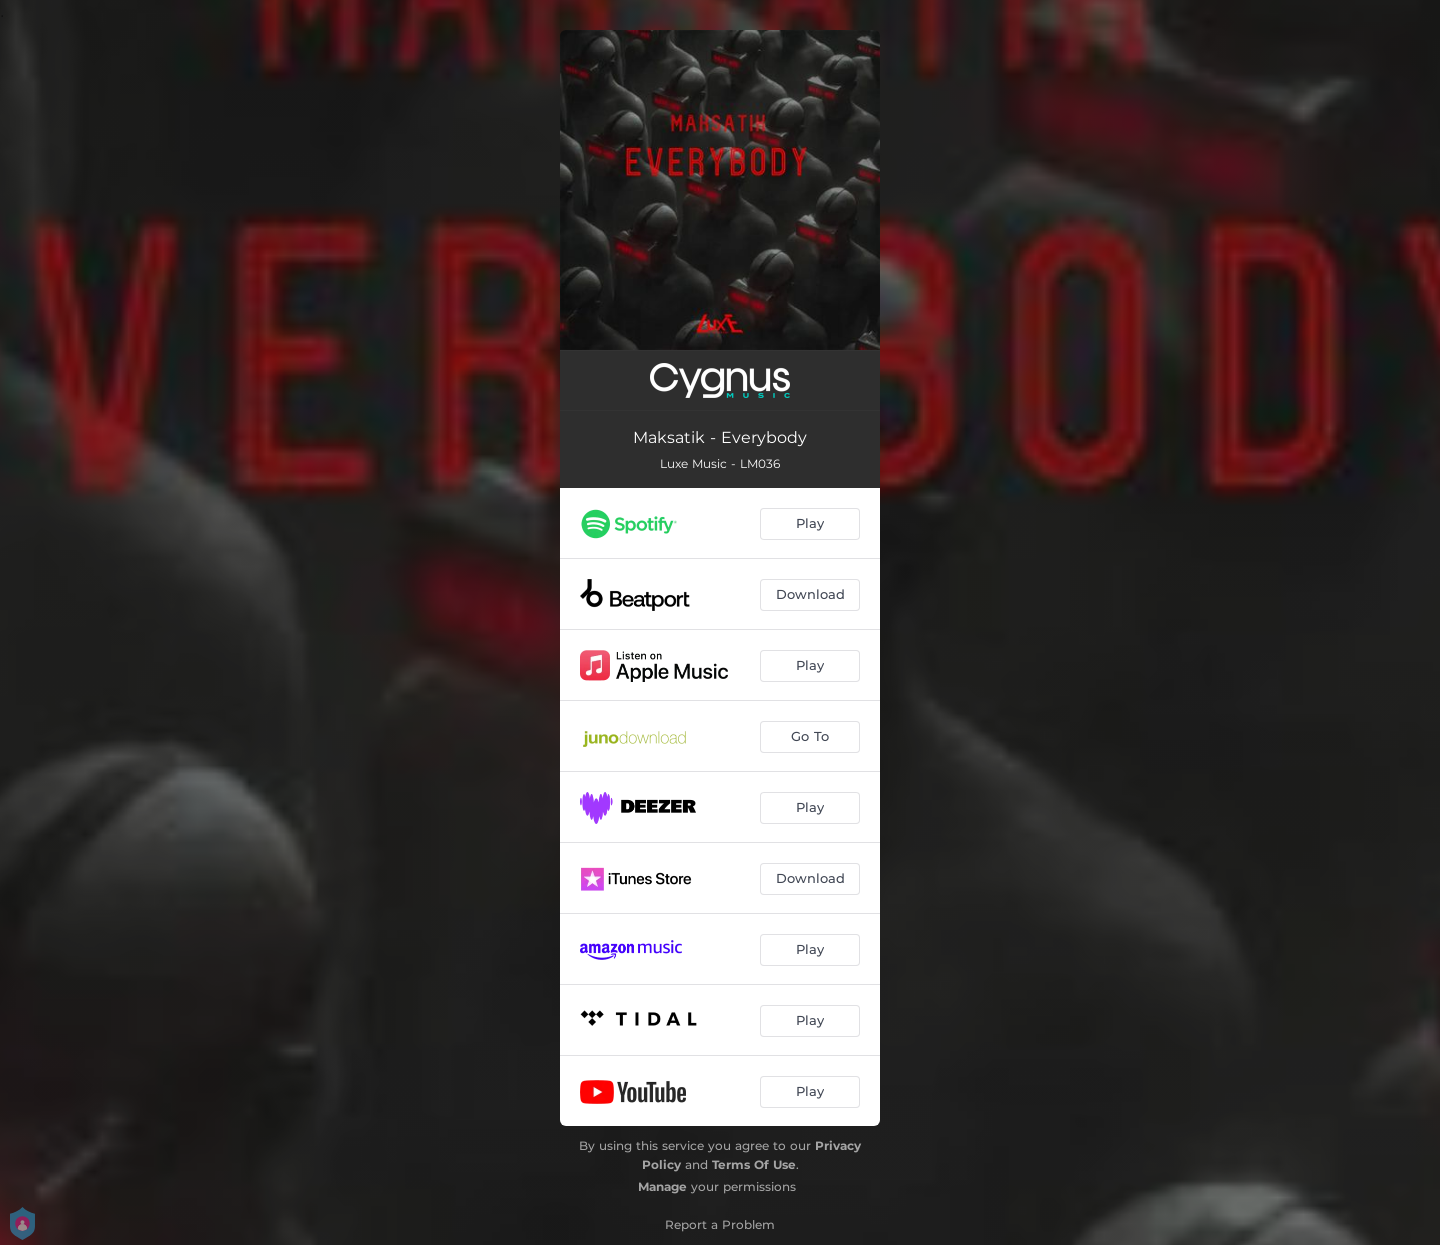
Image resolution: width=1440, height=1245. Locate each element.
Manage (662, 1186)
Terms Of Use (754, 1164)
